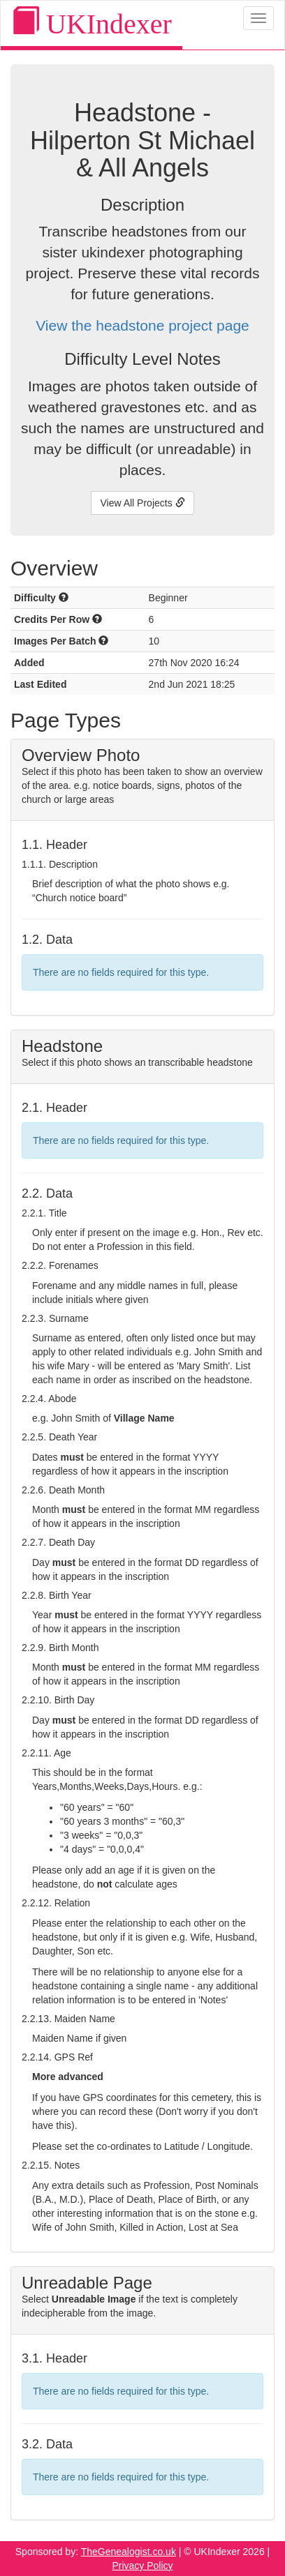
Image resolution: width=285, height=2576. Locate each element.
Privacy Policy (142, 2565)
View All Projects (142, 503)
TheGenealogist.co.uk (128, 2551)
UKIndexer (91, 23)
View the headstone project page (142, 325)
